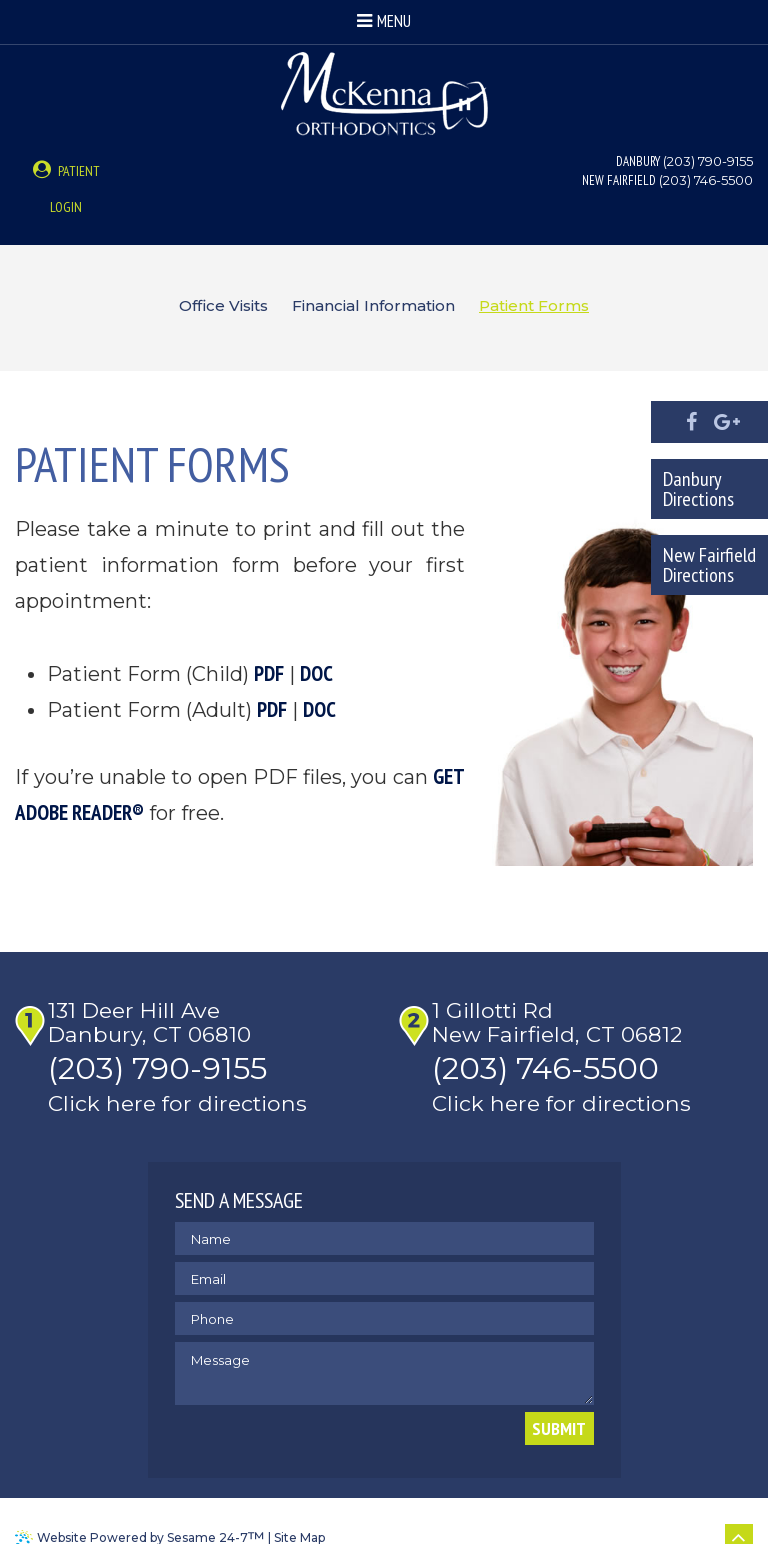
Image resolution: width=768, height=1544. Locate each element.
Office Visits (223, 270)
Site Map (299, 1506)
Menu (384, 22)
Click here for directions (183, 1072)
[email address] (384, 1247)
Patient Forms (534, 270)
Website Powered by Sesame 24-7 (151, 1507)
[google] (727, 422)
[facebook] (692, 422)
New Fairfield (619, 180)
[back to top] (739, 1507)
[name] (384, 1207)
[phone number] (384, 1287)
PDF (269, 638)
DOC (316, 638)
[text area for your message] (384, 1342)
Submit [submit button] (559, 1397)
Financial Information (373, 270)
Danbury (638, 161)
